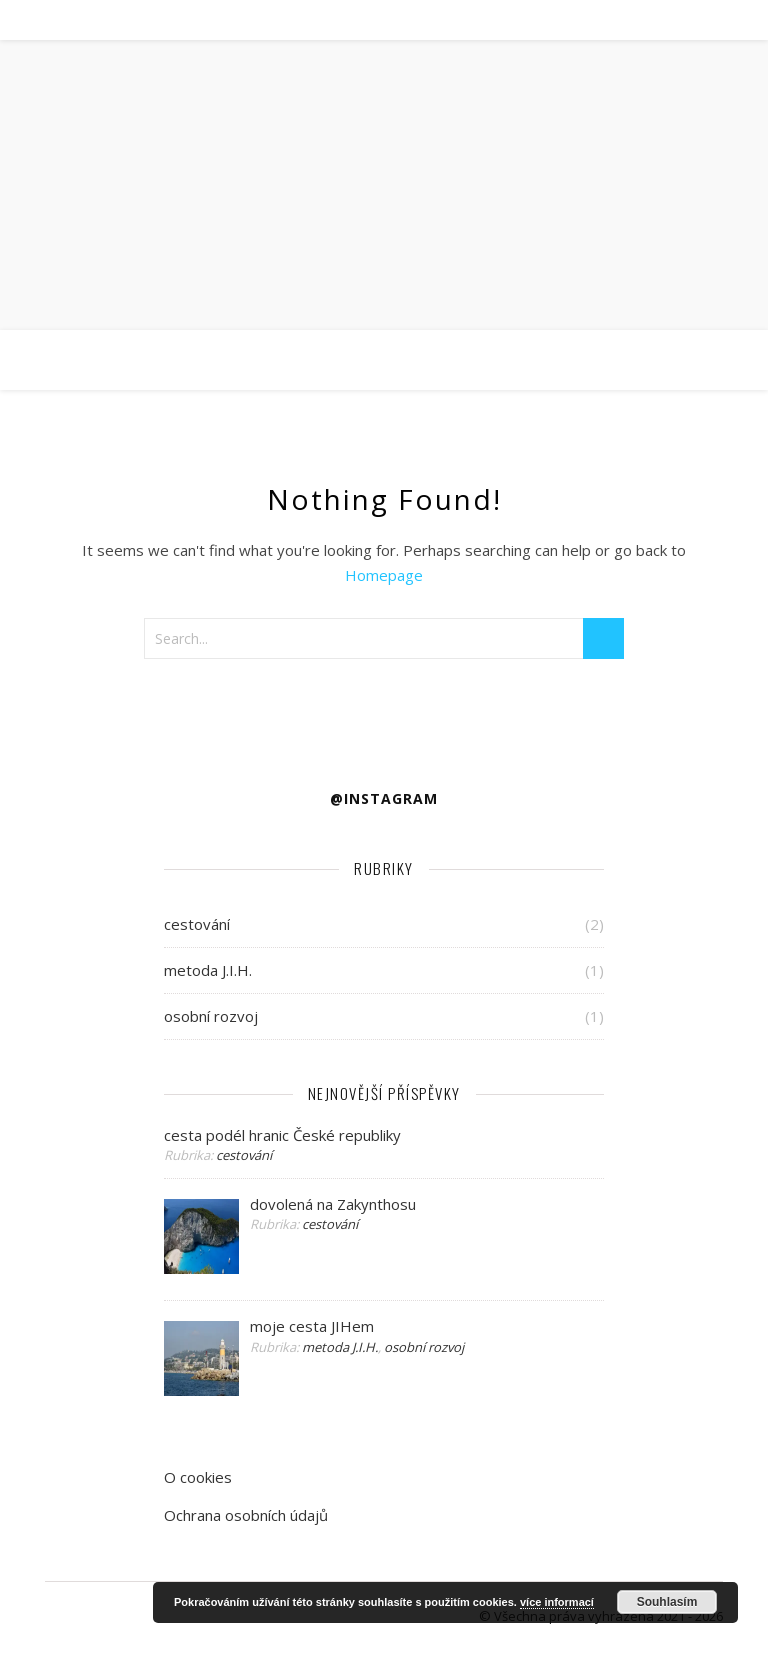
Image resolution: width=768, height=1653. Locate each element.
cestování (197, 924)
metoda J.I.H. (208, 970)
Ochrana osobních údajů (246, 1515)
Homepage (384, 575)
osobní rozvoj (211, 1016)
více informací (557, 1602)
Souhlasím (667, 1602)
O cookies (198, 1477)
